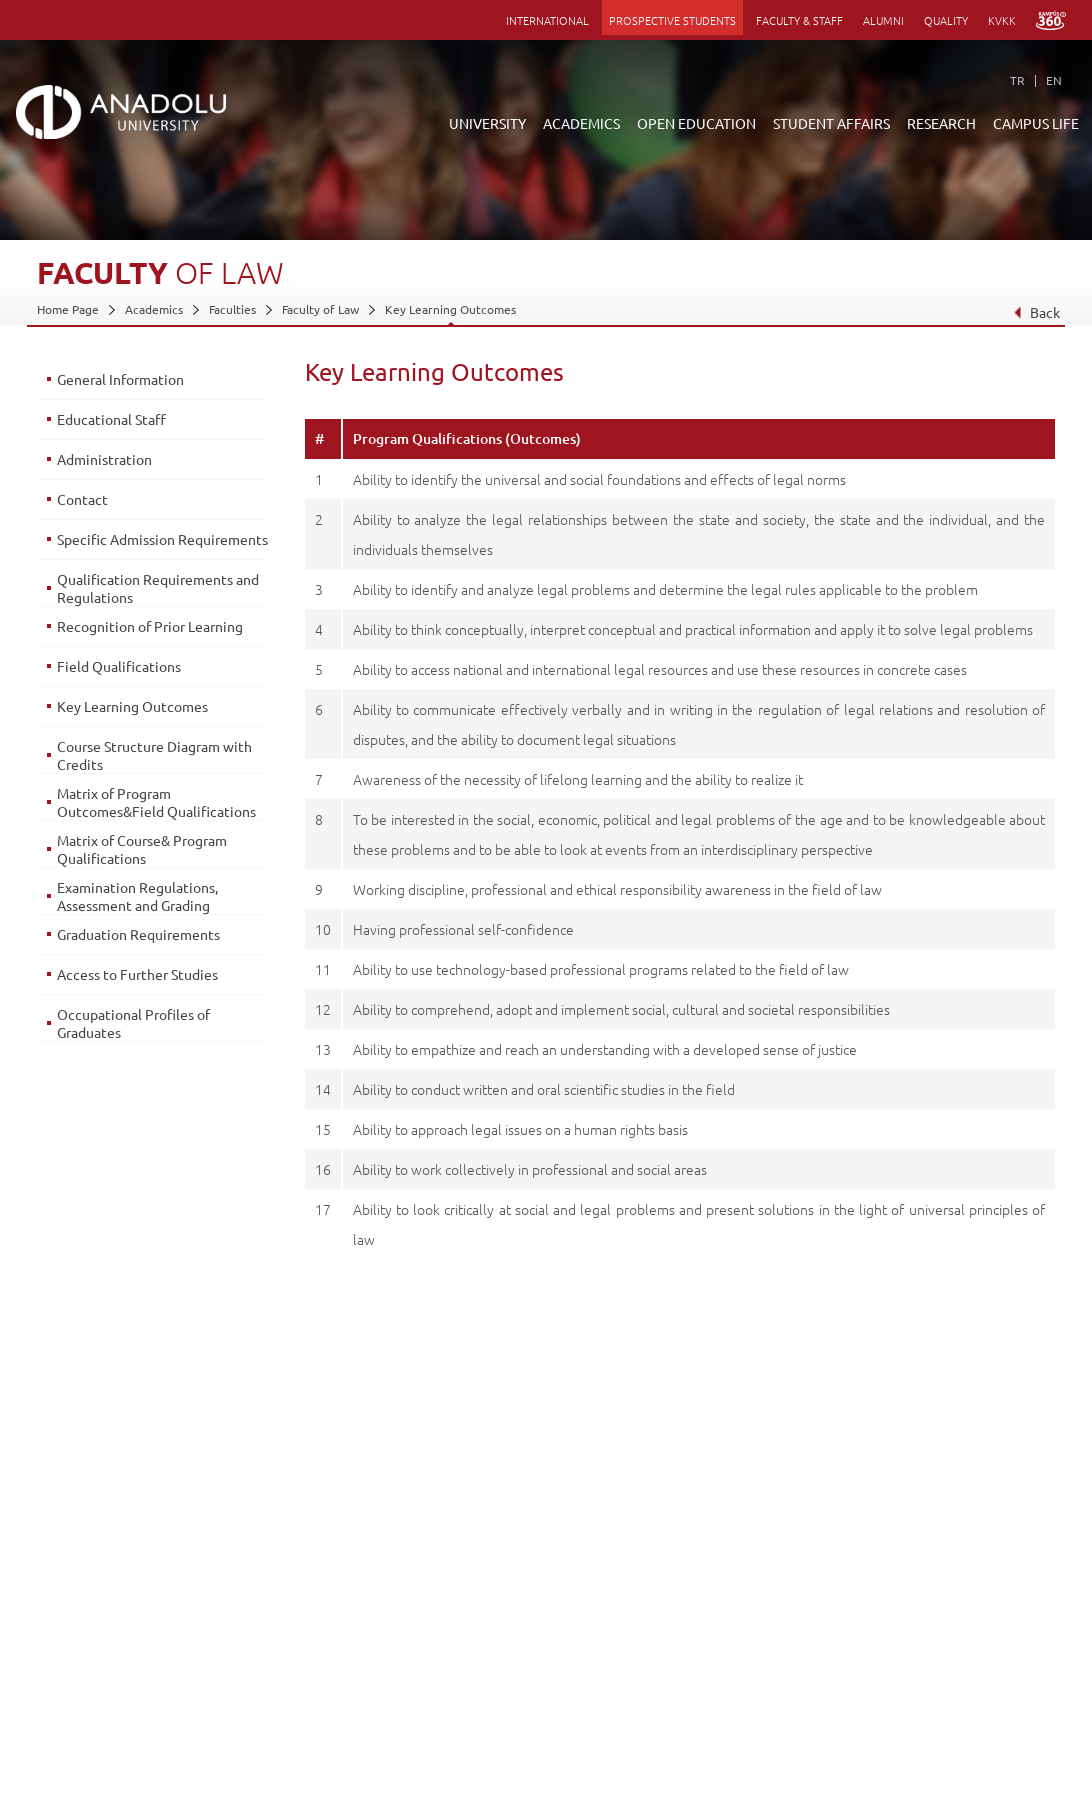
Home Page (68, 309)
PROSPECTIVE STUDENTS (672, 20)
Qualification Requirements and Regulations (158, 588)
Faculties (232, 309)
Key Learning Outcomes (450, 309)
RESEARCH (941, 123)
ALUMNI (883, 20)
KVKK (1002, 20)
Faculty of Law (320, 309)
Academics (154, 309)
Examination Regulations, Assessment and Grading (137, 896)
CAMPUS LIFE (1036, 123)
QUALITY (946, 20)
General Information (120, 379)
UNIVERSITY (487, 123)
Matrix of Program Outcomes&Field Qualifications (156, 802)
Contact (82, 499)
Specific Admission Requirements (162, 539)
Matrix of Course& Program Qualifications (142, 849)
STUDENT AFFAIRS (831, 123)
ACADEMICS (581, 123)
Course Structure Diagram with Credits (154, 755)
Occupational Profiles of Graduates (133, 1023)
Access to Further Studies (137, 974)
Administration (104, 459)
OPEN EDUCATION (696, 123)
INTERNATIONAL (547, 20)
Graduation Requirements (138, 934)
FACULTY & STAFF (799, 20)
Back (1035, 312)
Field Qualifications (119, 666)
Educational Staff (111, 419)
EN (1054, 80)
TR (1017, 80)
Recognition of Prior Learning (150, 626)
